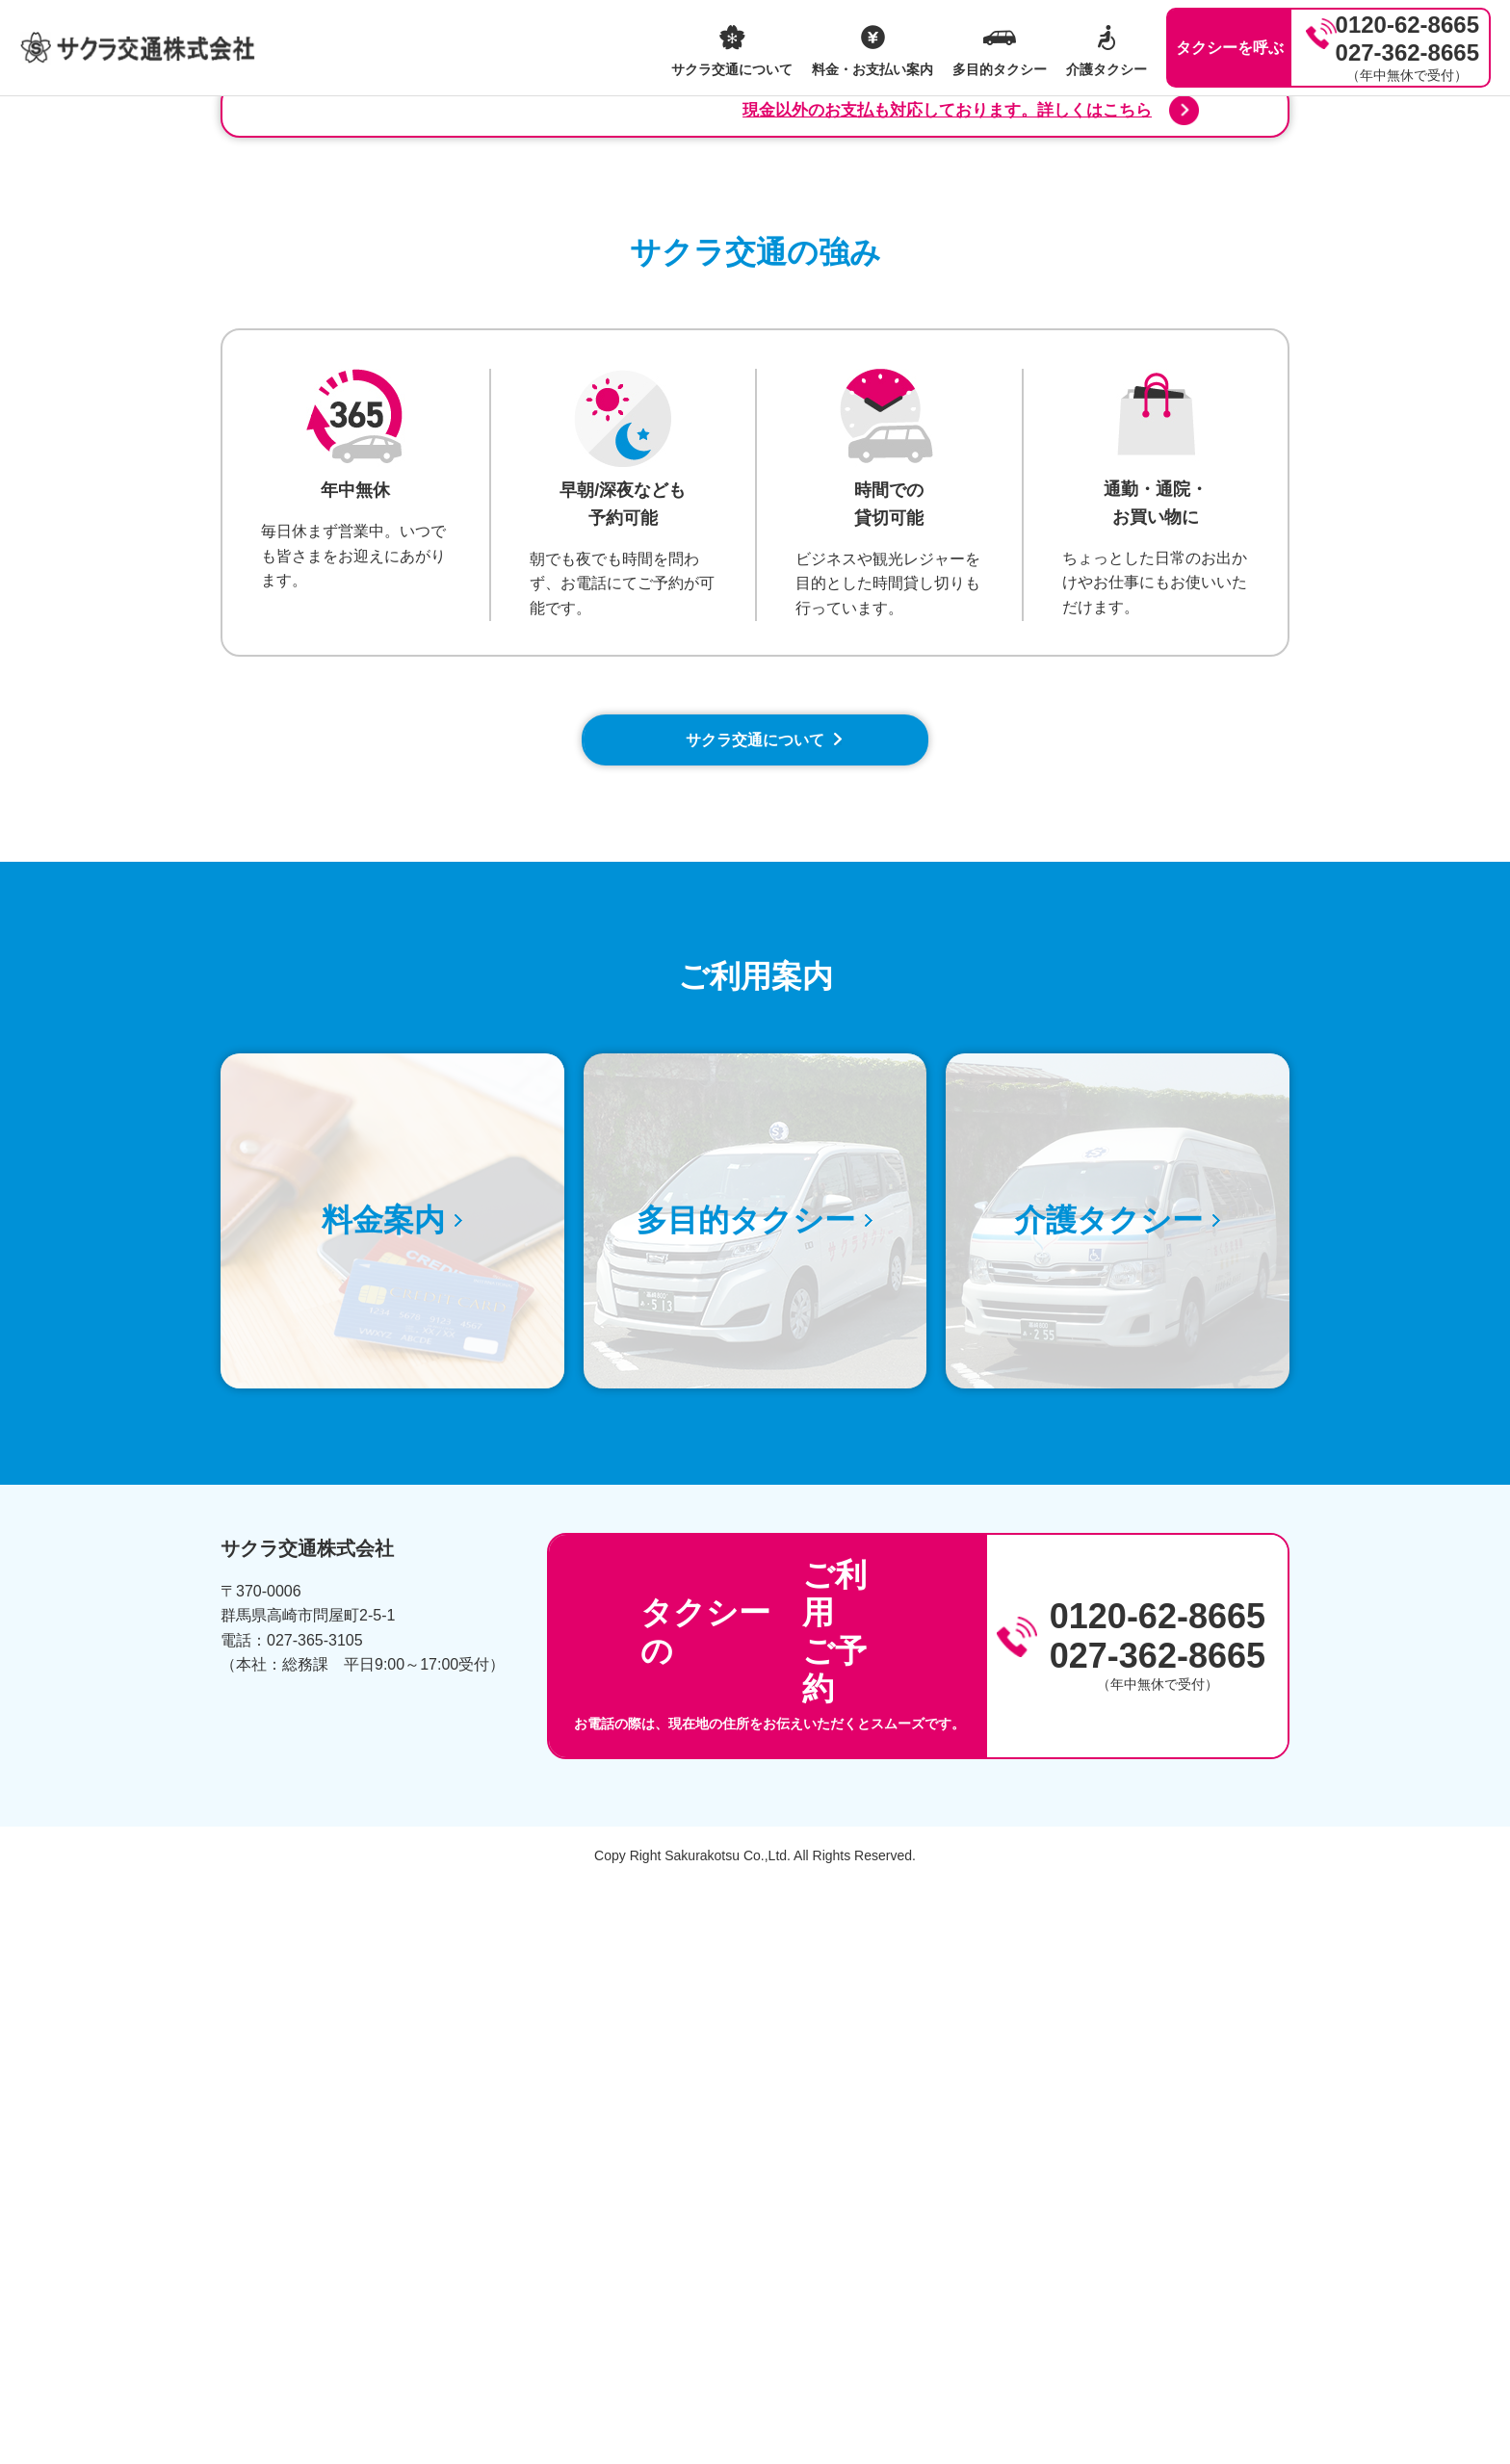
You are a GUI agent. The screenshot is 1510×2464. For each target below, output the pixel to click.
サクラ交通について (732, 69)
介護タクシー (1106, 69)
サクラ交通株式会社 (137, 47)
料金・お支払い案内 (872, 69)
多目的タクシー (999, 69)
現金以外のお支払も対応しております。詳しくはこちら (957, 667)
